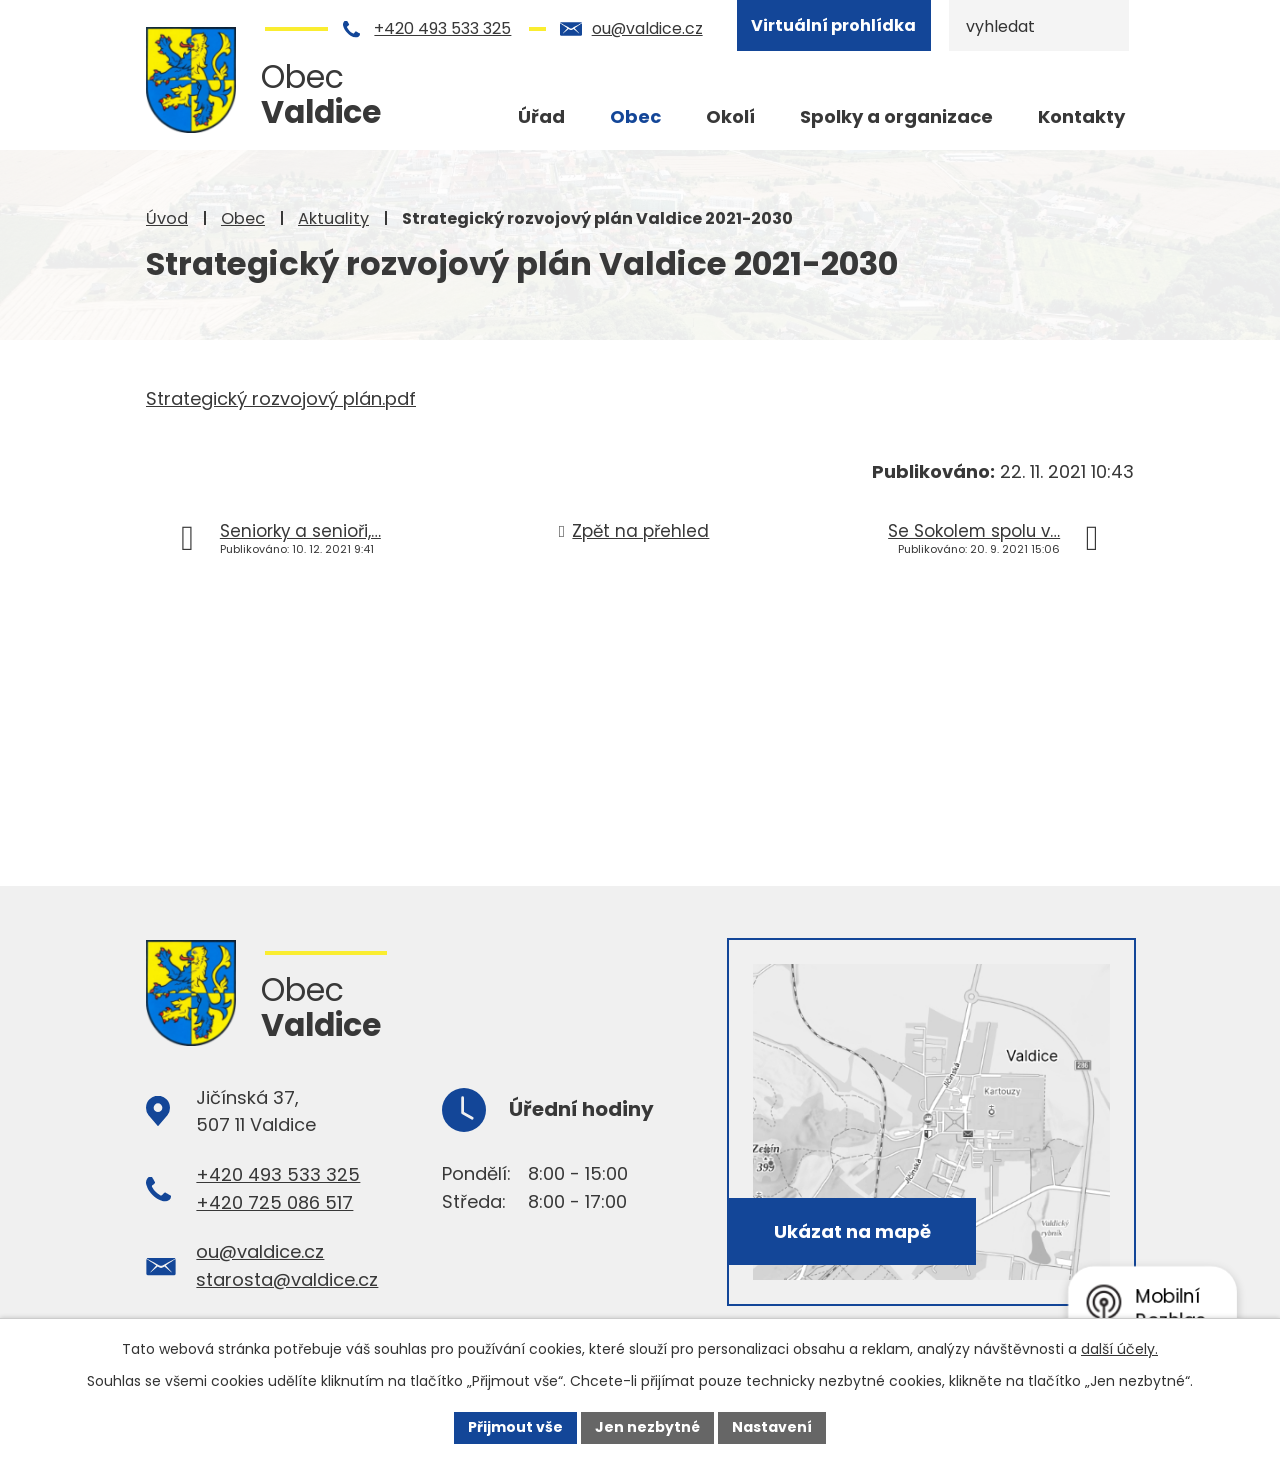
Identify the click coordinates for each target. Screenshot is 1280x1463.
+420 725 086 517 (274, 1202)
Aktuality (333, 218)
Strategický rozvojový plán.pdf (281, 398)
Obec (243, 218)
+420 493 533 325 (442, 28)
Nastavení (772, 1427)
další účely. (1119, 1349)
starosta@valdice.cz (287, 1279)
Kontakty (1081, 116)
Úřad (541, 116)
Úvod (167, 218)
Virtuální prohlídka (833, 25)
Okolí (730, 116)
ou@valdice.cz (647, 28)
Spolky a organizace (896, 116)
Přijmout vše (515, 1427)
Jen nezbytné (647, 1427)
